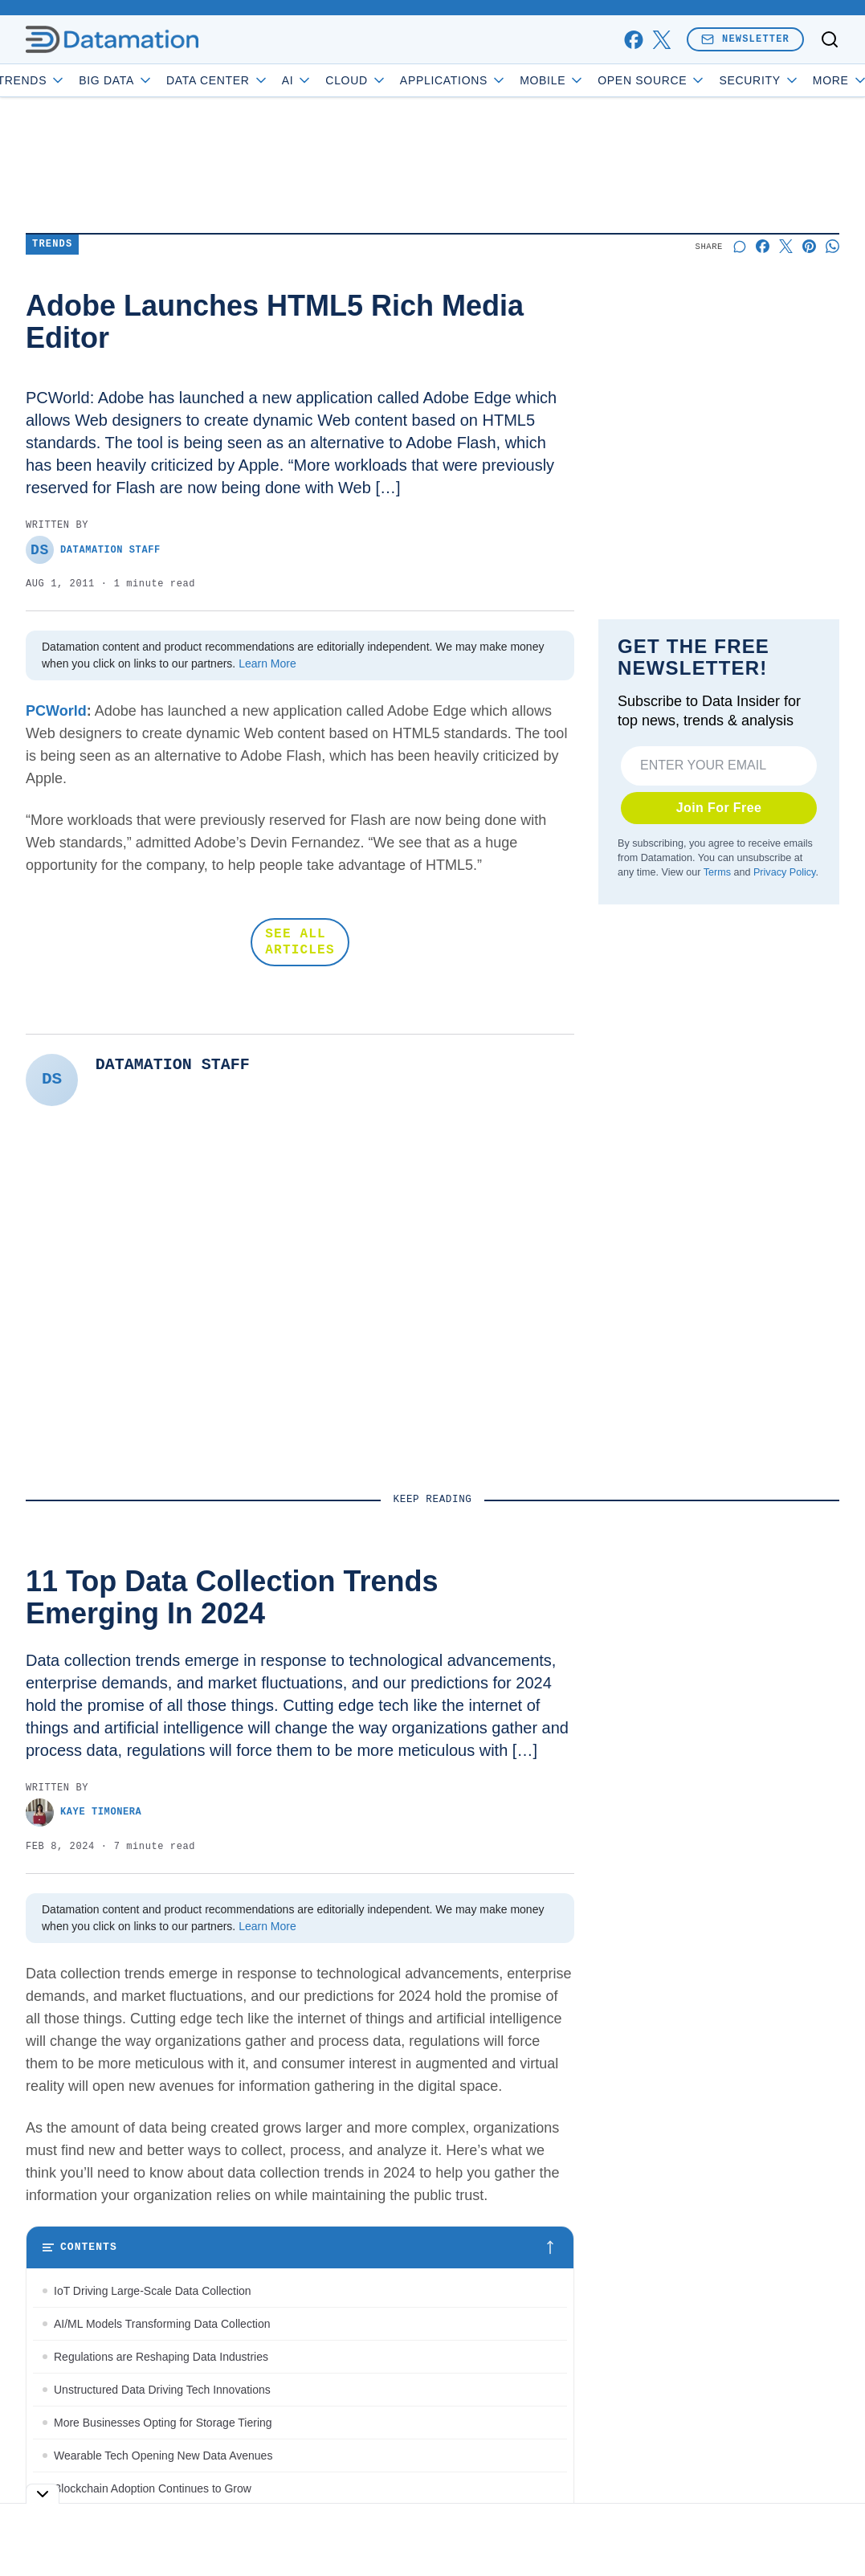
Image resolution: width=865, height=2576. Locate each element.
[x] (661, 40)
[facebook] (633, 40)
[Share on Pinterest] (809, 246)
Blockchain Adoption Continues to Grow (152, 2488)
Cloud (404, 80)
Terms (717, 872)
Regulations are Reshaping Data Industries (161, 2356)
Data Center (264, 80)
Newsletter (745, 39)
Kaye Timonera (83, 1812)
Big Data (162, 80)
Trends (78, 80)
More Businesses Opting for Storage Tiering (163, 2422)
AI (344, 80)
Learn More (267, 663)
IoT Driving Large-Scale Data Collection (152, 2290)
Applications (500, 80)
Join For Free (719, 807)
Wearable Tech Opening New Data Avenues (163, 2455)
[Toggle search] (829, 39)
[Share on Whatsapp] (832, 246)
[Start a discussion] (739, 246)
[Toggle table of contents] (300, 2247)
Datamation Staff (93, 550)
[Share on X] (786, 246)
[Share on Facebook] (762, 246)
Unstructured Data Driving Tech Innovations (162, 2389)
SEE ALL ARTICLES (299, 942)
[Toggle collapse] (42, 2494)
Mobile (598, 80)
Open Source (698, 80)
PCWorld (56, 711)
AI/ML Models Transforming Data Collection (165, 2323)
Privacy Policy (784, 872)
